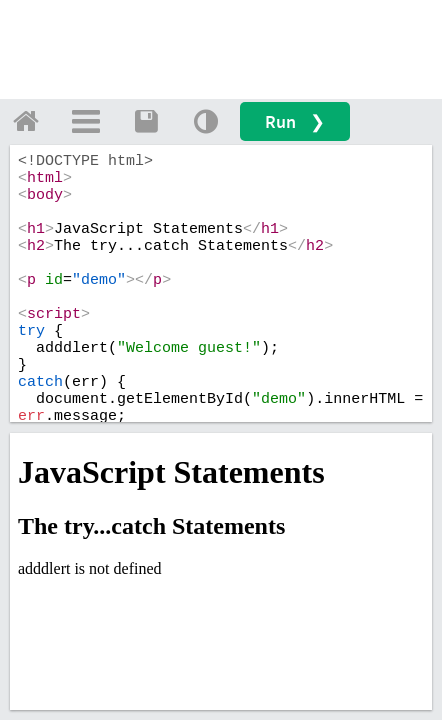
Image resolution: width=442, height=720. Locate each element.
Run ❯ (295, 121)
